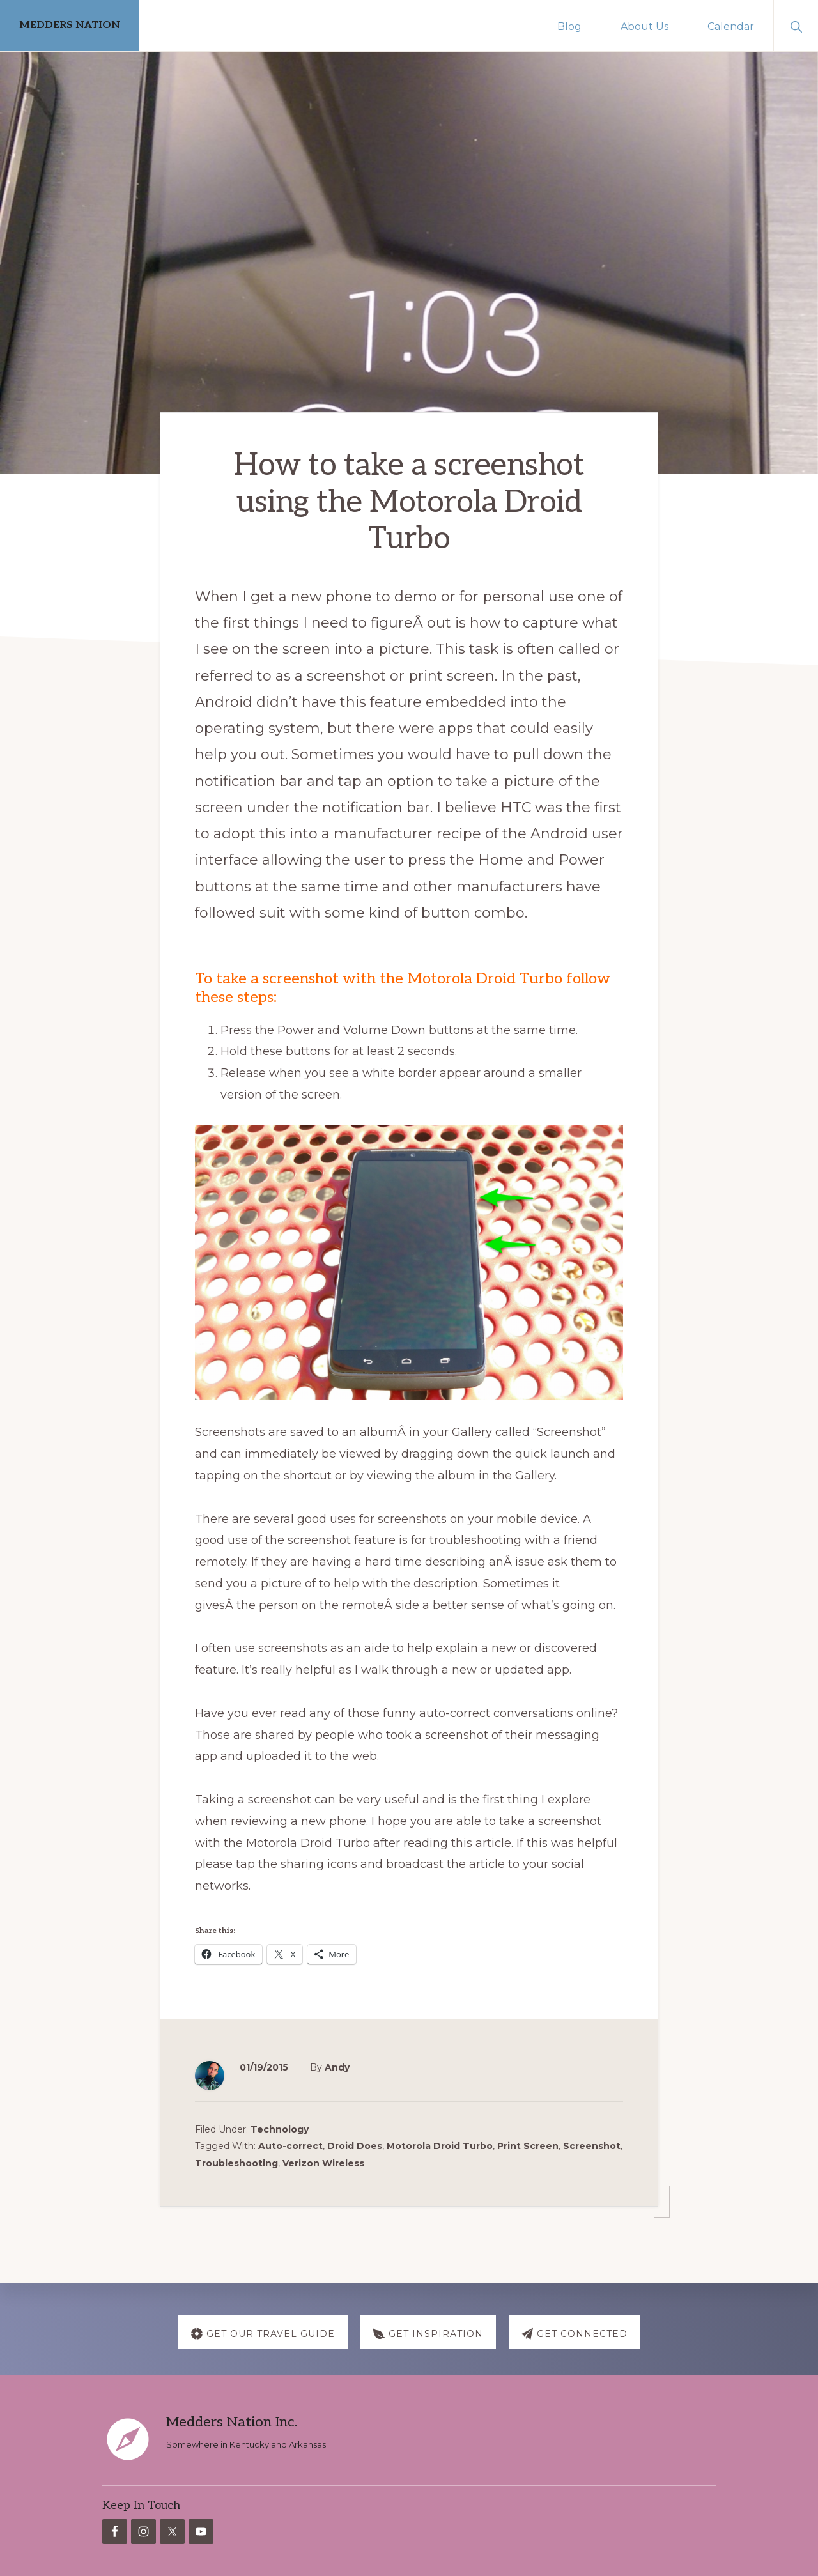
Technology (280, 2127)
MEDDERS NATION (69, 25)
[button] (796, 25)
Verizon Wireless (323, 2160)
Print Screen (528, 2143)
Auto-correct (290, 2143)
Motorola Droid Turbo (440, 2143)
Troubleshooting (236, 2160)
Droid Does (354, 2143)
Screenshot (592, 2143)
